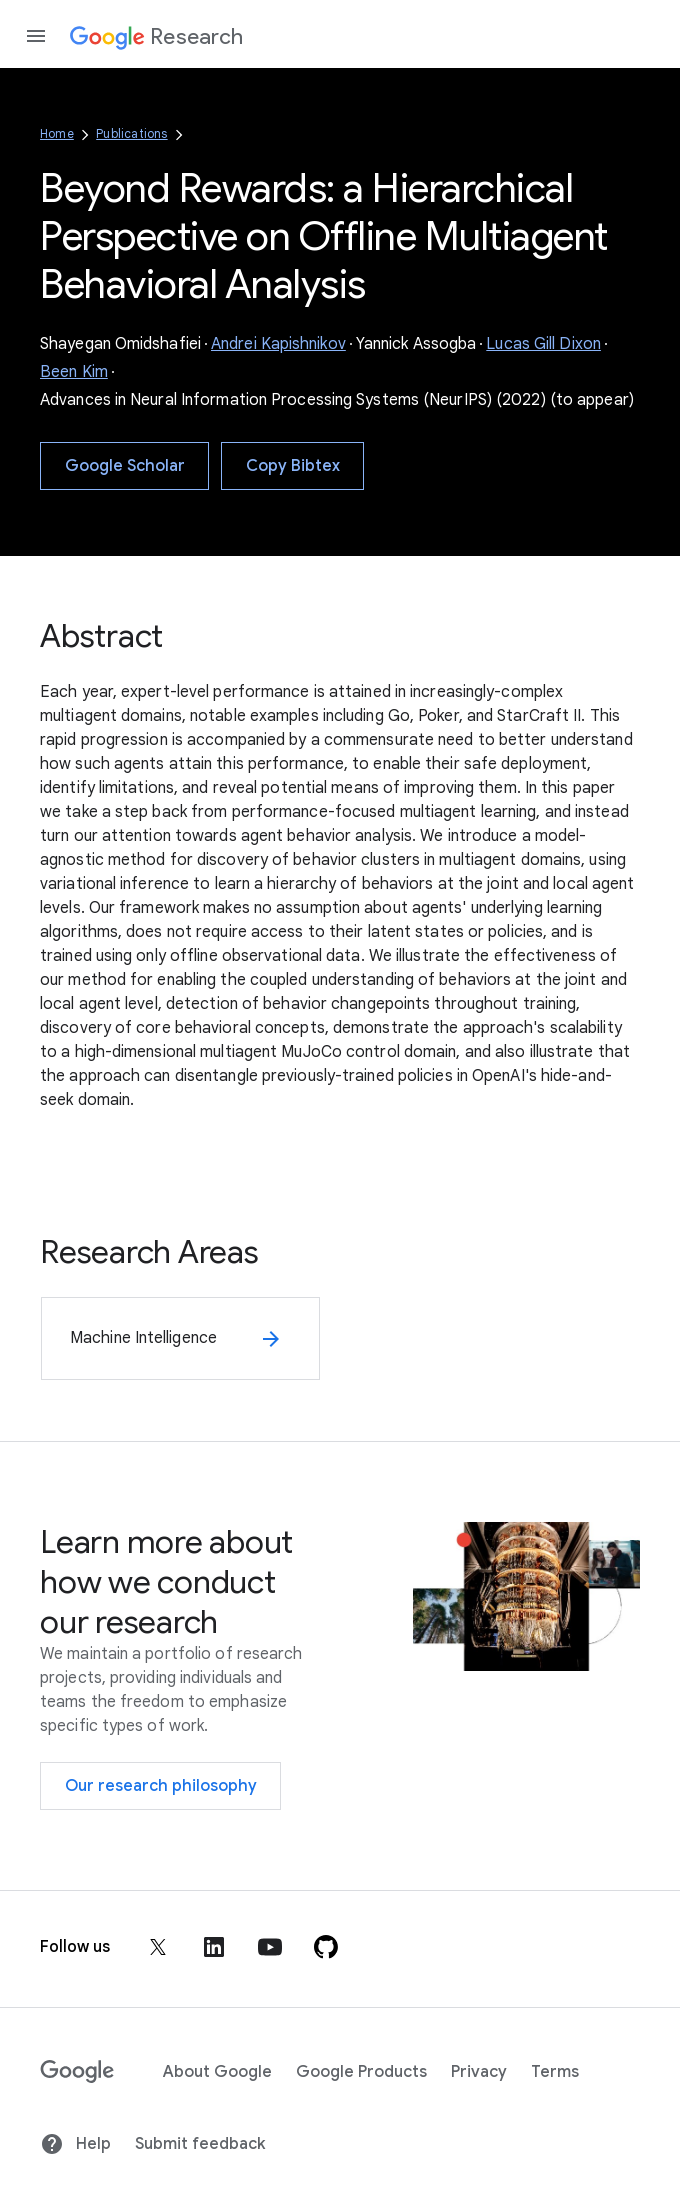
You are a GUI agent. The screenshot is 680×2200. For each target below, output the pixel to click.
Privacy (479, 2072)
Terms (555, 2072)
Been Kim (74, 372)
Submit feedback (200, 2144)
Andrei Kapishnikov (278, 344)
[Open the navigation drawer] (36, 36)
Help (75, 2144)
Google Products (361, 2072)
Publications (131, 133)
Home (57, 133)
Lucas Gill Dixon (543, 344)
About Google (217, 2072)
